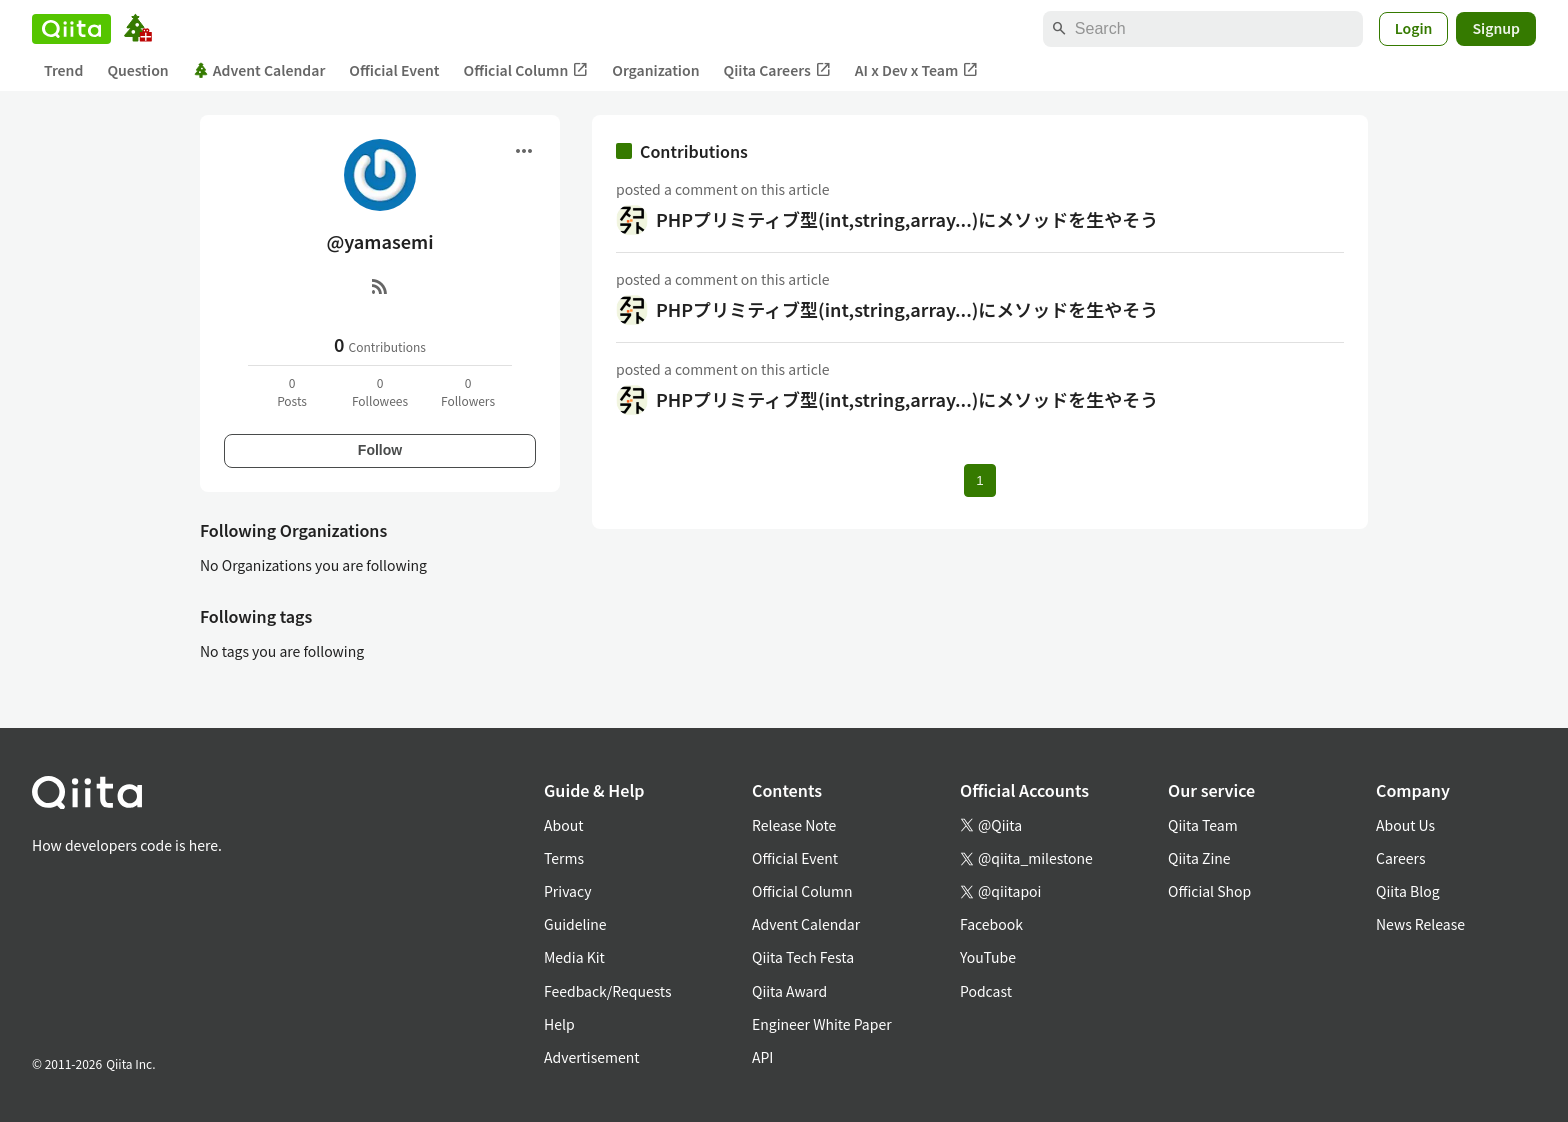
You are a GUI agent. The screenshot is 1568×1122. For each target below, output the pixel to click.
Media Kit (574, 957)
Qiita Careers (777, 70)
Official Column (526, 70)
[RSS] (380, 286)
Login (1414, 28)
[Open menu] (524, 151)
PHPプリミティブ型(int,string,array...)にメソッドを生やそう (907, 219)
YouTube (988, 957)
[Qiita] (71, 29)
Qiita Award (789, 991)
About (563, 825)
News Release (1420, 924)
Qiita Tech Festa (803, 957)
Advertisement (592, 1057)
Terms (564, 858)
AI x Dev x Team (917, 70)
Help (559, 1024)
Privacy (567, 891)
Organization (655, 70)
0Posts (292, 391)
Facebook (991, 924)
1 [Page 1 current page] (979, 480)
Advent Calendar (259, 70)
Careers (1400, 858)
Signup (1496, 28)
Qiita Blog (1408, 891)
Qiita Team (1203, 825)
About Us (1405, 825)
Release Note (794, 825)
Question (137, 70)
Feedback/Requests (608, 991)
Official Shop (1209, 891)
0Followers (468, 391)
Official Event (394, 70)
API (762, 1057)
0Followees (380, 391)
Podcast (986, 991)
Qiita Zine (1199, 858)
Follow (380, 450)
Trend (63, 70)
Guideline (575, 924)
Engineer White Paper (822, 1024)
